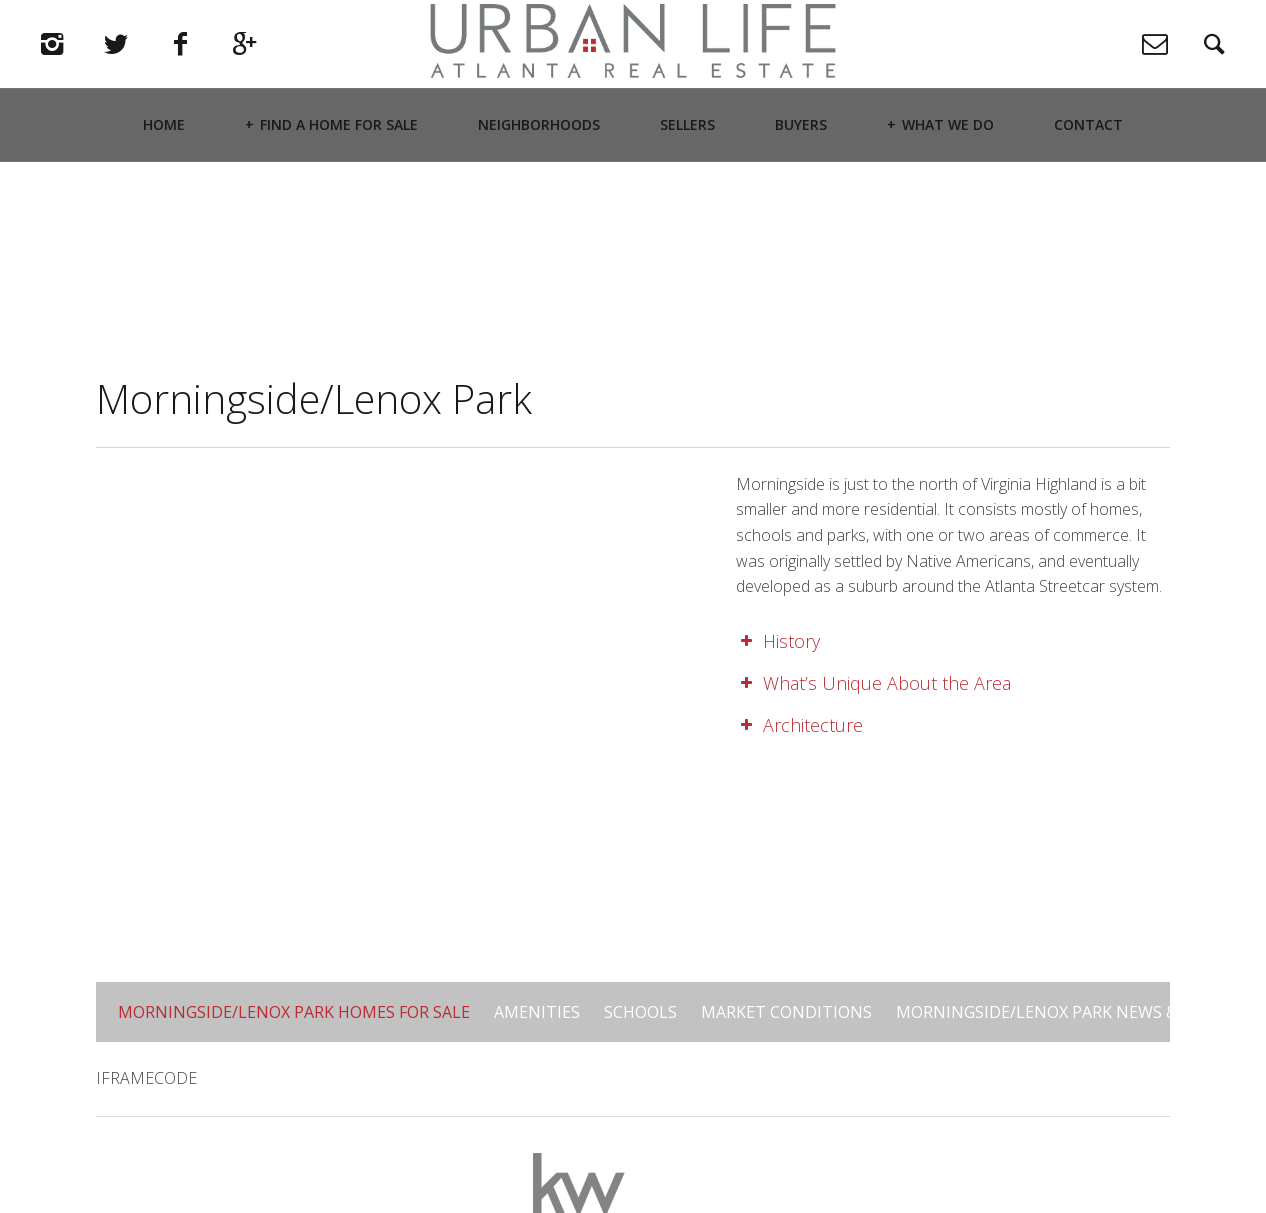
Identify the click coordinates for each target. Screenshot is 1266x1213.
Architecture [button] (799, 725)
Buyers (801, 175)
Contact (1088, 175)
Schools (640, 1012)
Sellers (687, 175)
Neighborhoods (539, 175)
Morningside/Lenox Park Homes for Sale (294, 1012)
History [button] (778, 641)
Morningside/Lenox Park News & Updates (1075, 1012)
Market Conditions (786, 1012)
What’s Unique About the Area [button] (873, 683)
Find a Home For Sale (339, 175)
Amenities (537, 1012)
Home (164, 175)
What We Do (948, 175)
